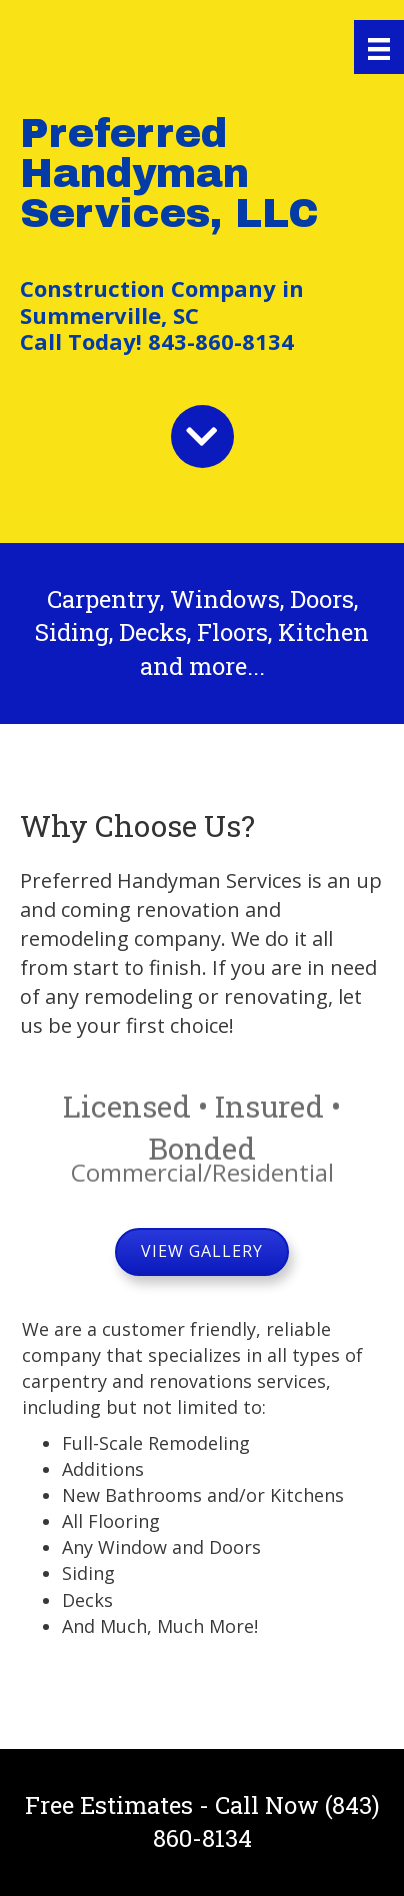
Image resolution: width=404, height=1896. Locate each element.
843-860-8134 (218, 341)
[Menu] (379, 47)
